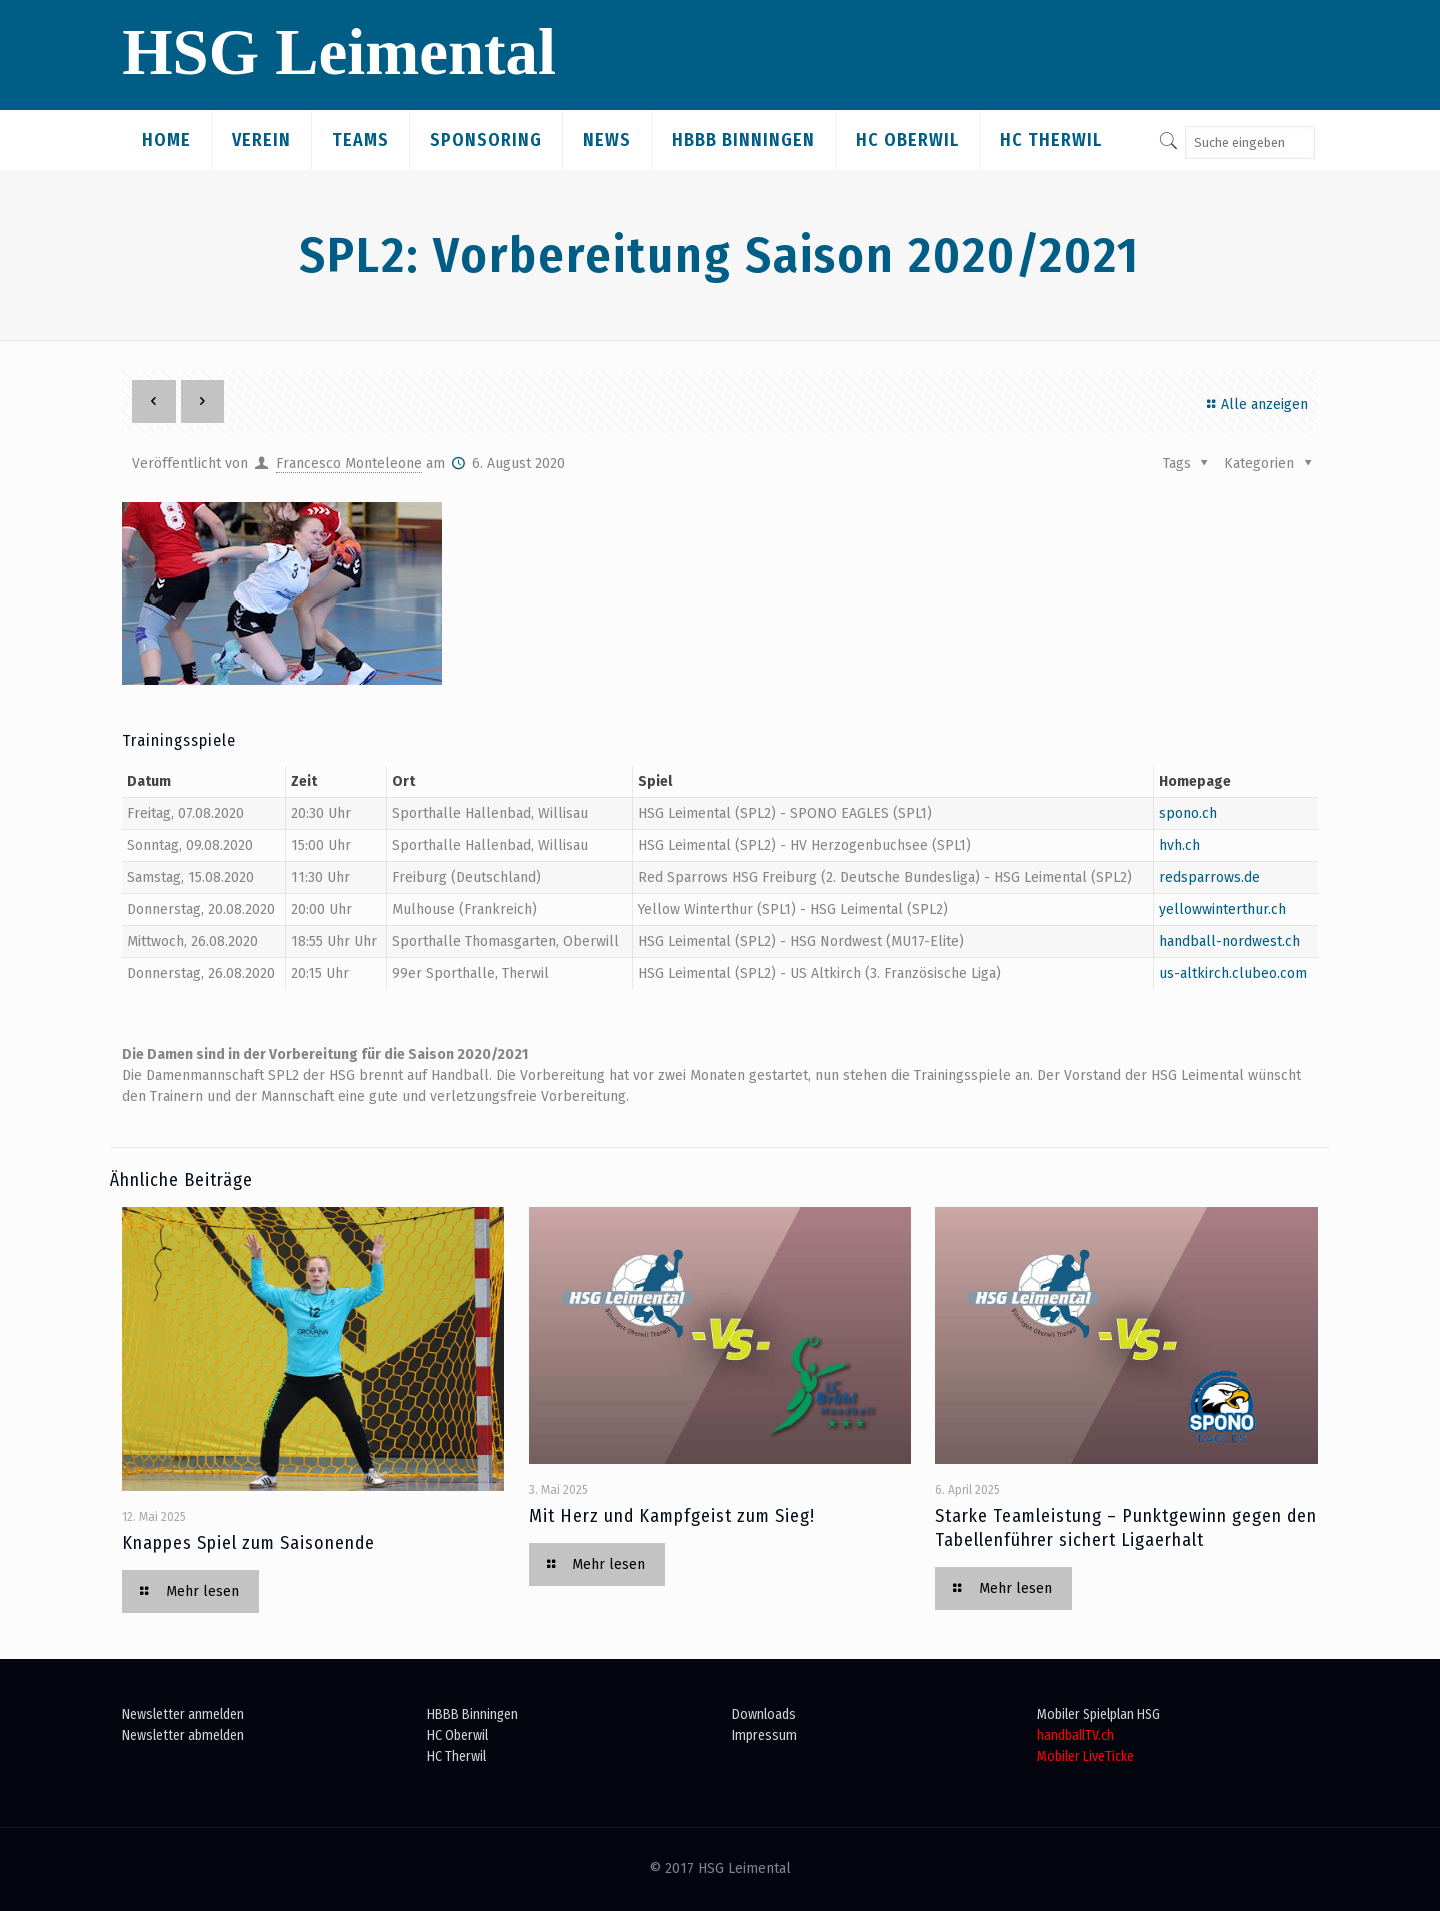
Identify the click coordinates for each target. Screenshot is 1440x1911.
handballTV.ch (1075, 1735)
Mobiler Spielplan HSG (1098, 1714)
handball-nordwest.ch (1229, 941)
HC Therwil (456, 1756)
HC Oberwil (457, 1735)
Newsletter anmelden (183, 1714)
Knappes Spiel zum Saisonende (248, 1543)
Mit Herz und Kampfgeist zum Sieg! (672, 1516)
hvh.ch (1179, 845)
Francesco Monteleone (349, 463)
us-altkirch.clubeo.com (1233, 973)
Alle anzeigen (1254, 404)
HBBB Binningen (472, 1714)
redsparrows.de (1209, 877)
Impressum (764, 1735)
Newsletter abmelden (183, 1735)
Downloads (764, 1714)
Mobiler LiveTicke (1085, 1756)
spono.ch (1188, 813)
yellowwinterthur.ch (1222, 909)
